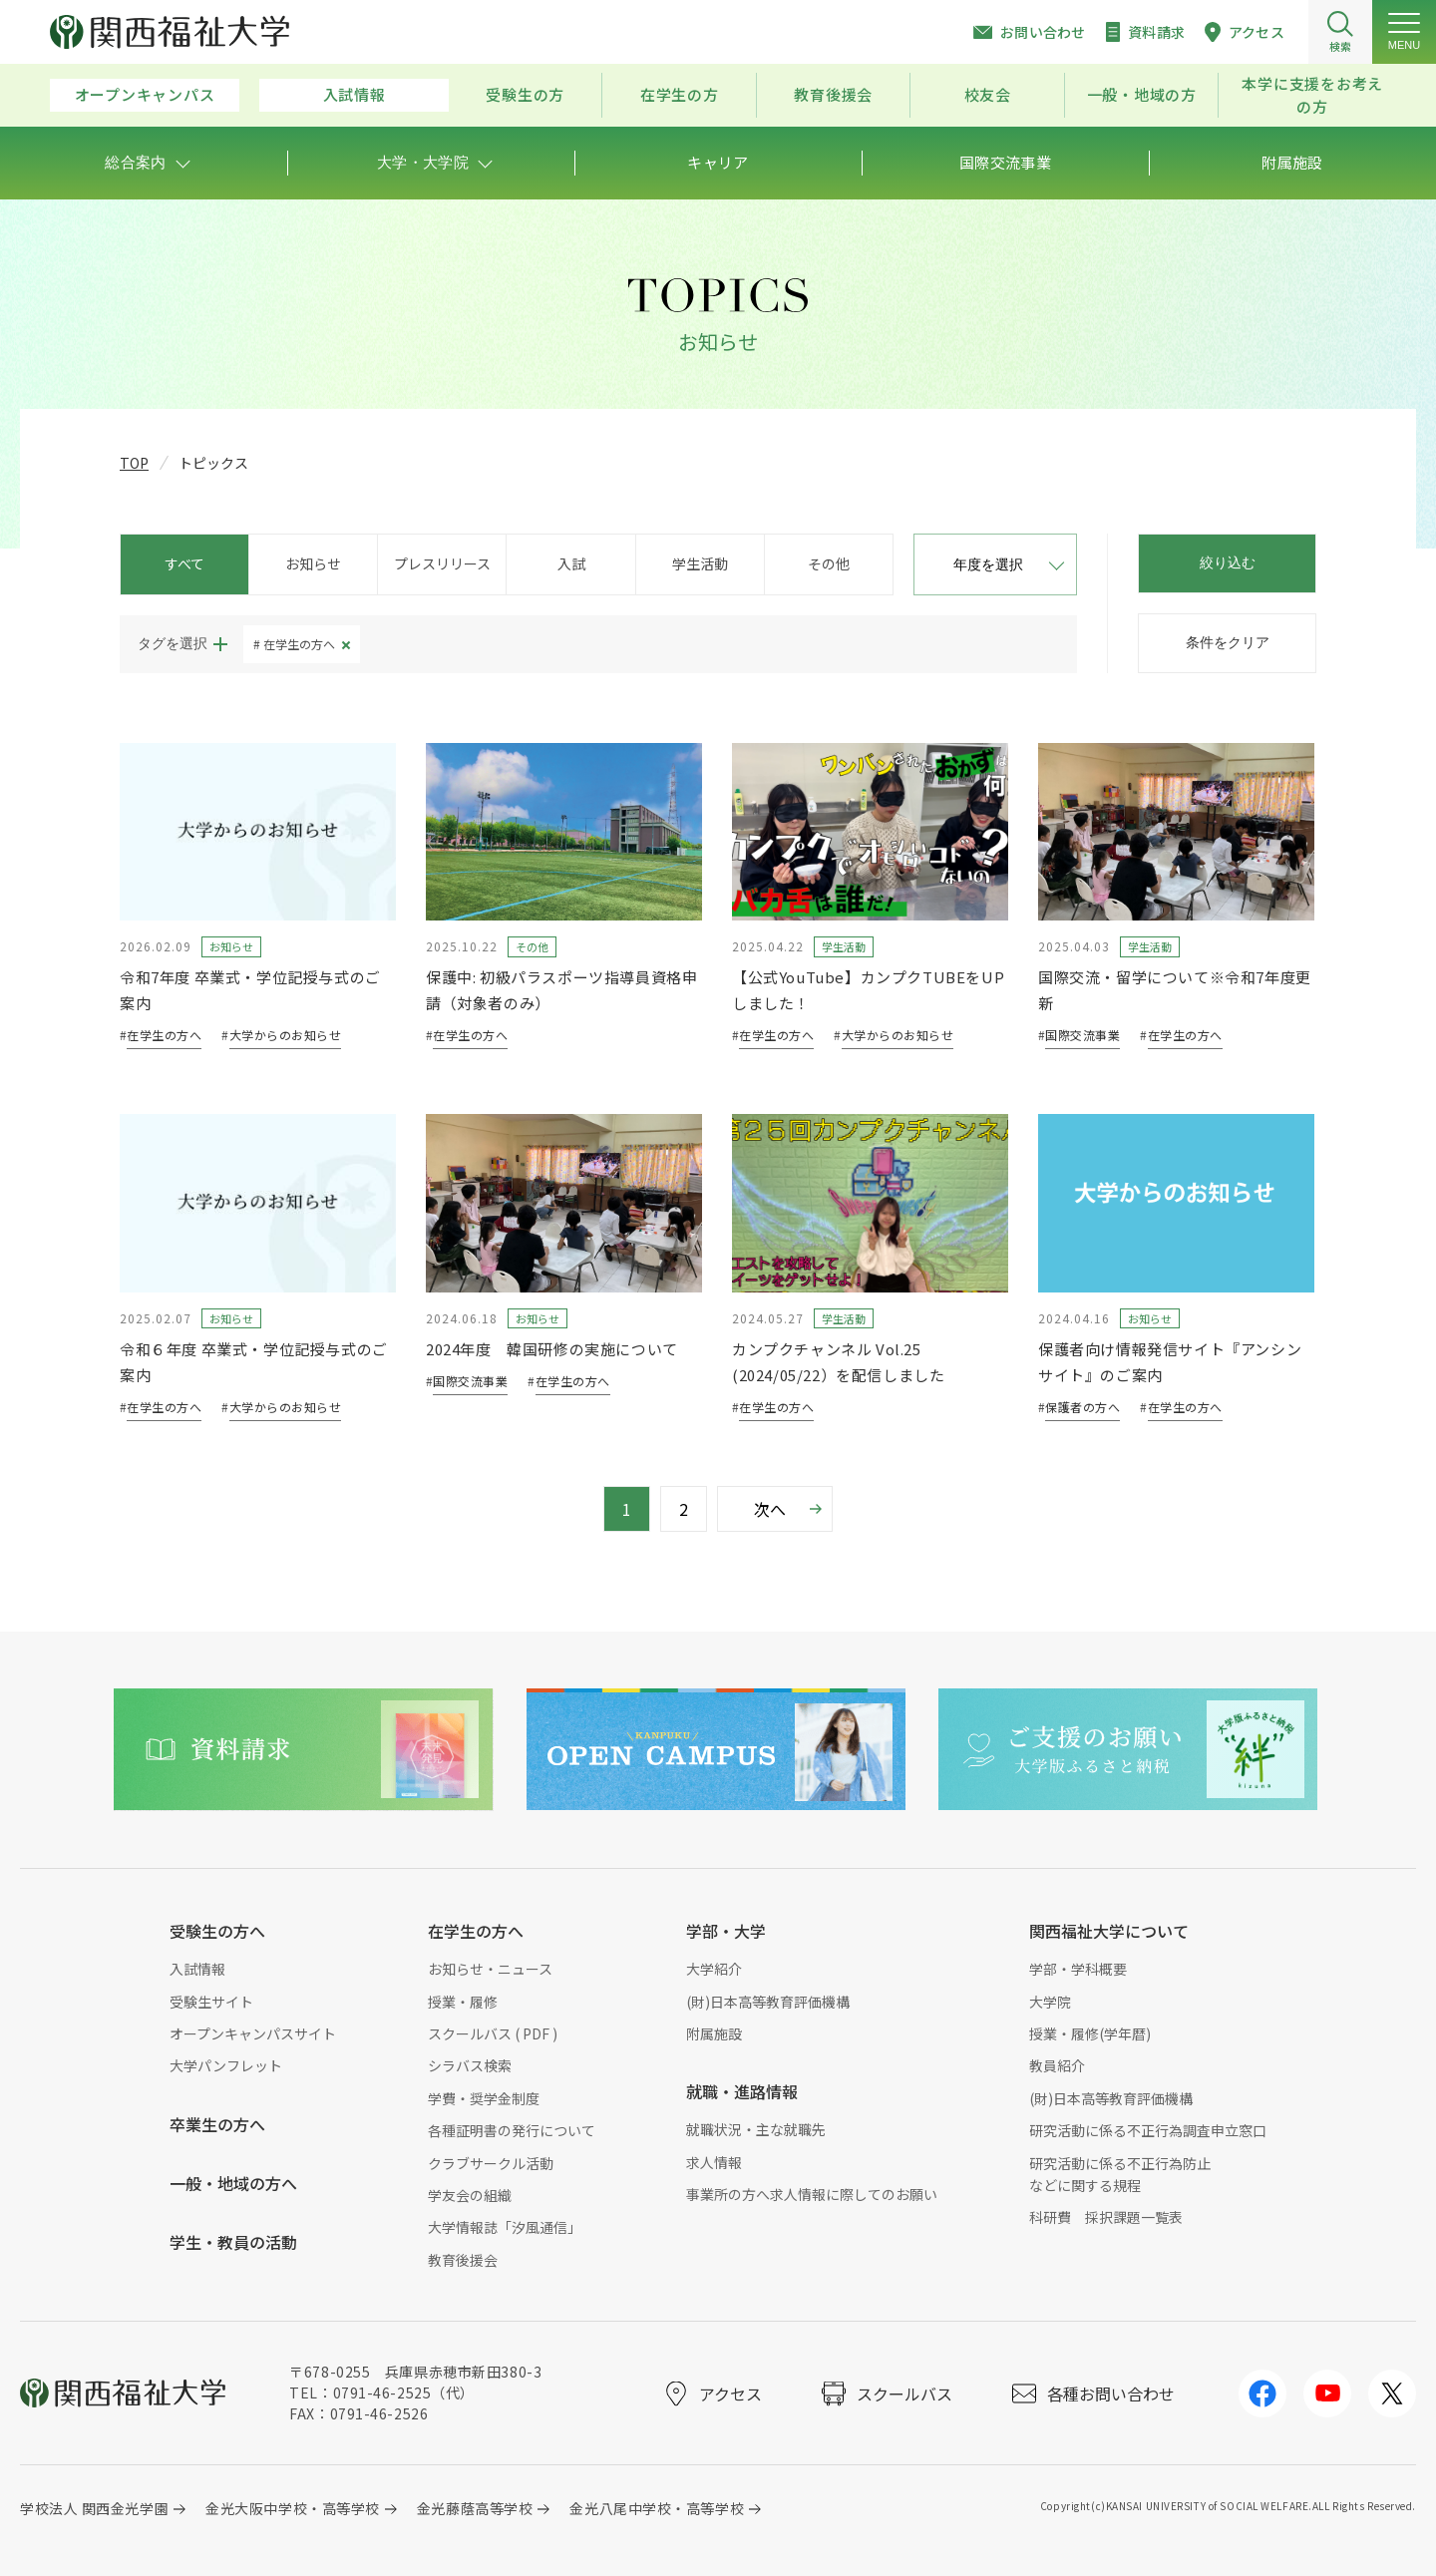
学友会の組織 (470, 2195)
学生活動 (700, 563)
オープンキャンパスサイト (253, 2033)
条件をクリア (1227, 642)
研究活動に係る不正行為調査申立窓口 (1147, 2130)
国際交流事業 (1082, 1034)
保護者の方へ (1082, 1406)
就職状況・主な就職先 (756, 2129)
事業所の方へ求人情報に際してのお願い (811, 2194)
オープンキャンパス (145, 94)
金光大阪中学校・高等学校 (292, 2508)
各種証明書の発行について (511, 2130)
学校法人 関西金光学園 (94, 2508)
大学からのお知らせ (285, 1034)
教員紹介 (1057, 2065)
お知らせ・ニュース (490, 1969)
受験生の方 (525, 94)
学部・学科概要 (1078, 1969)
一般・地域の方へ (233, 2183)
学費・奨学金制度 (483, 2098)
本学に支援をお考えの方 (1312, 95)
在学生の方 (679, 94)
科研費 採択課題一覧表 (1106, 2217)
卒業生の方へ (217, 2124)
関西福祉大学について (1109, 1931)
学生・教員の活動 (233, 2242)
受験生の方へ (217, 1931)
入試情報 (354, 94)
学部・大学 (726, 1931)
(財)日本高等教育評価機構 (768, 2002)
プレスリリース (442, 563)
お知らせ (313, 563)
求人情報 (714, 2162)
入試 (571, 563)
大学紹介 (714, 1969)
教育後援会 (833, 94)
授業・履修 (463, 2002)
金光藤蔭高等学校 (475, 2508)
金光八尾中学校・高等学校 (656, 2508)
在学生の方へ (299, 643)
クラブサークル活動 (490, 2163)
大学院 (1050, 2002)
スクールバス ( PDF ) (492, 2033)
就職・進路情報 (742, 2091)
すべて (184, 563)
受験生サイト (211, 2002)
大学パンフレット (226, 2065)
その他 (829, 563)
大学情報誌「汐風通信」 (504, 2227)
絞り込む (1228, 562)
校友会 (987, 94)
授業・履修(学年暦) (1090, 2033)
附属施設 (714, 2033)
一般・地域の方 (1142, 94)
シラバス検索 (470, 2065)
